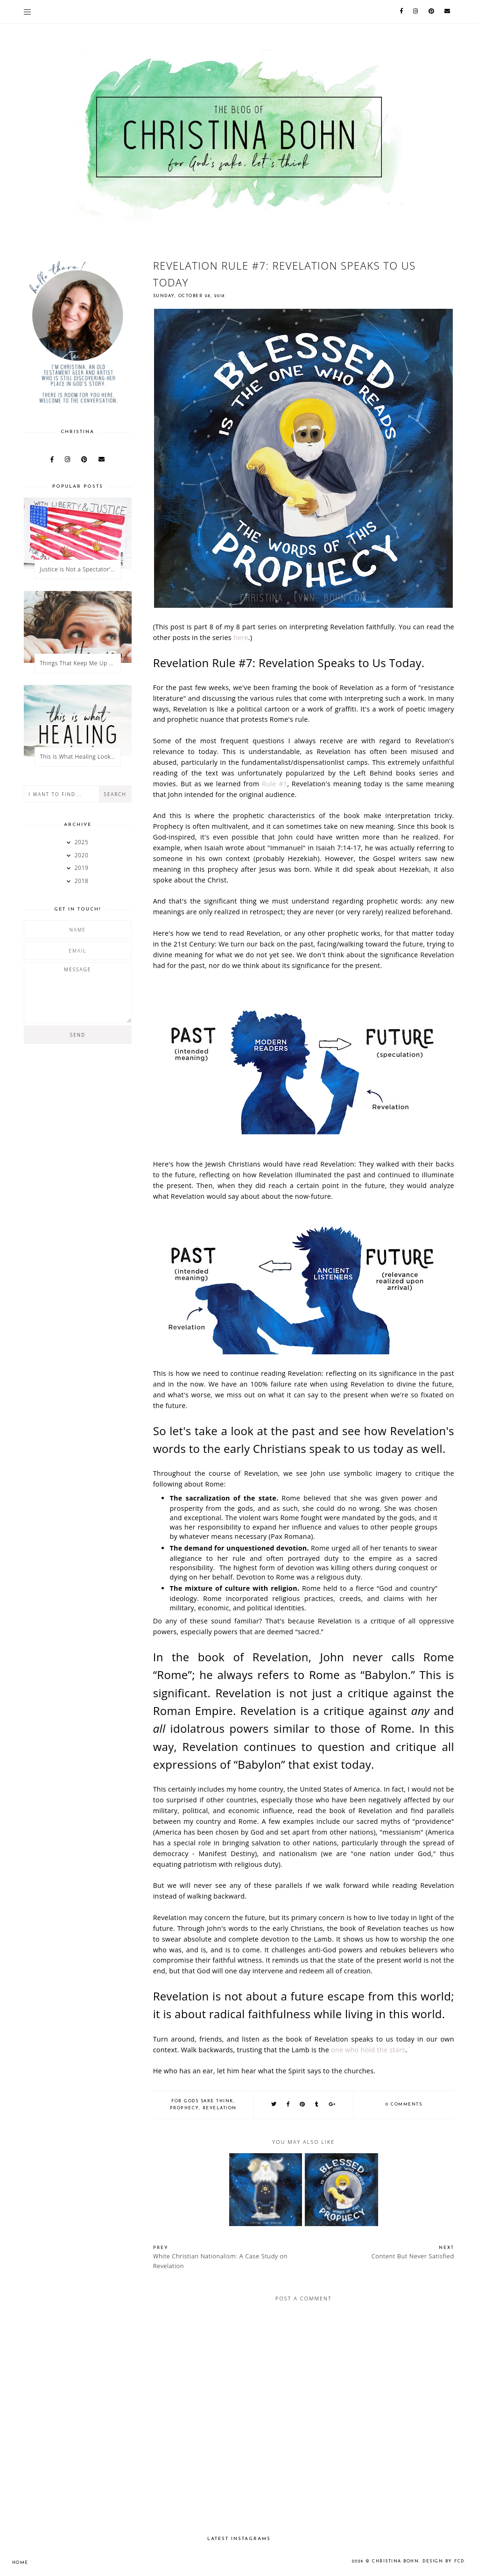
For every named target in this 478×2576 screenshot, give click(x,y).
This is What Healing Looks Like (80, 757)
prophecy (184, 2108)
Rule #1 (274, 783)
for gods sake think (202, 2101)
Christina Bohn (395, 2561)
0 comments (404, 2104)
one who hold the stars (368, 2049)
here (240, 637)
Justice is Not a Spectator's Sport (80, 569)
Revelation (220, 2108)
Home (20, 2563)
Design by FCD (443, 2561)
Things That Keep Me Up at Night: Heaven (80, 663)
